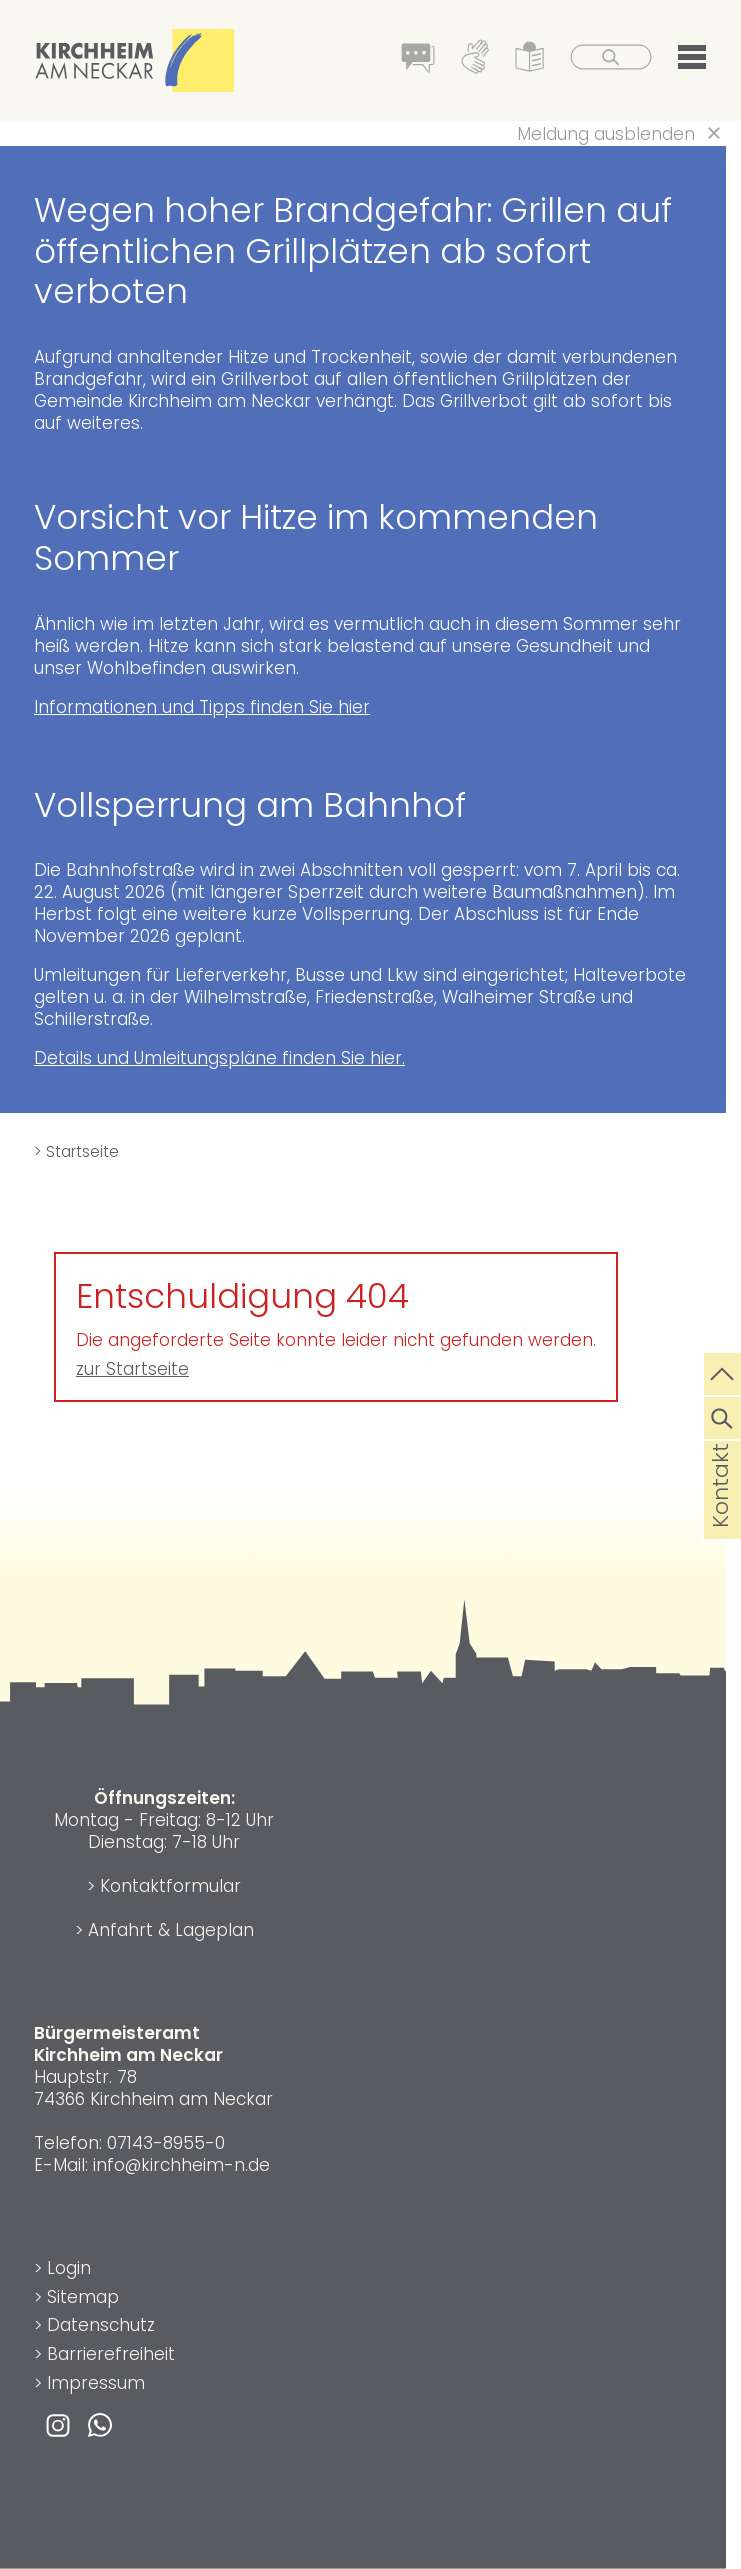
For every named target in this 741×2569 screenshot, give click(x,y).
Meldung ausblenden (606, 134)
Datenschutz (101, 2325)
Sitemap (83, 2297)
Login (69, 2268)
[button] (692, 61)
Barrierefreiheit (111, 2354)
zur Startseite (132, 1369)
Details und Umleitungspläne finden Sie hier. (219, 1058)
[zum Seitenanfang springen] (722, 1372)
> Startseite (76, 1151)
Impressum (96, 2383)
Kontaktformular (170, 1886)
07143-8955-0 (166, 2143)
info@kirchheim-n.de (181, 2165)
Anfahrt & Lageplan (171, 1930)
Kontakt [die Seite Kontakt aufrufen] (720, 1518)
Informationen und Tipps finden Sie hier (202, 707)
